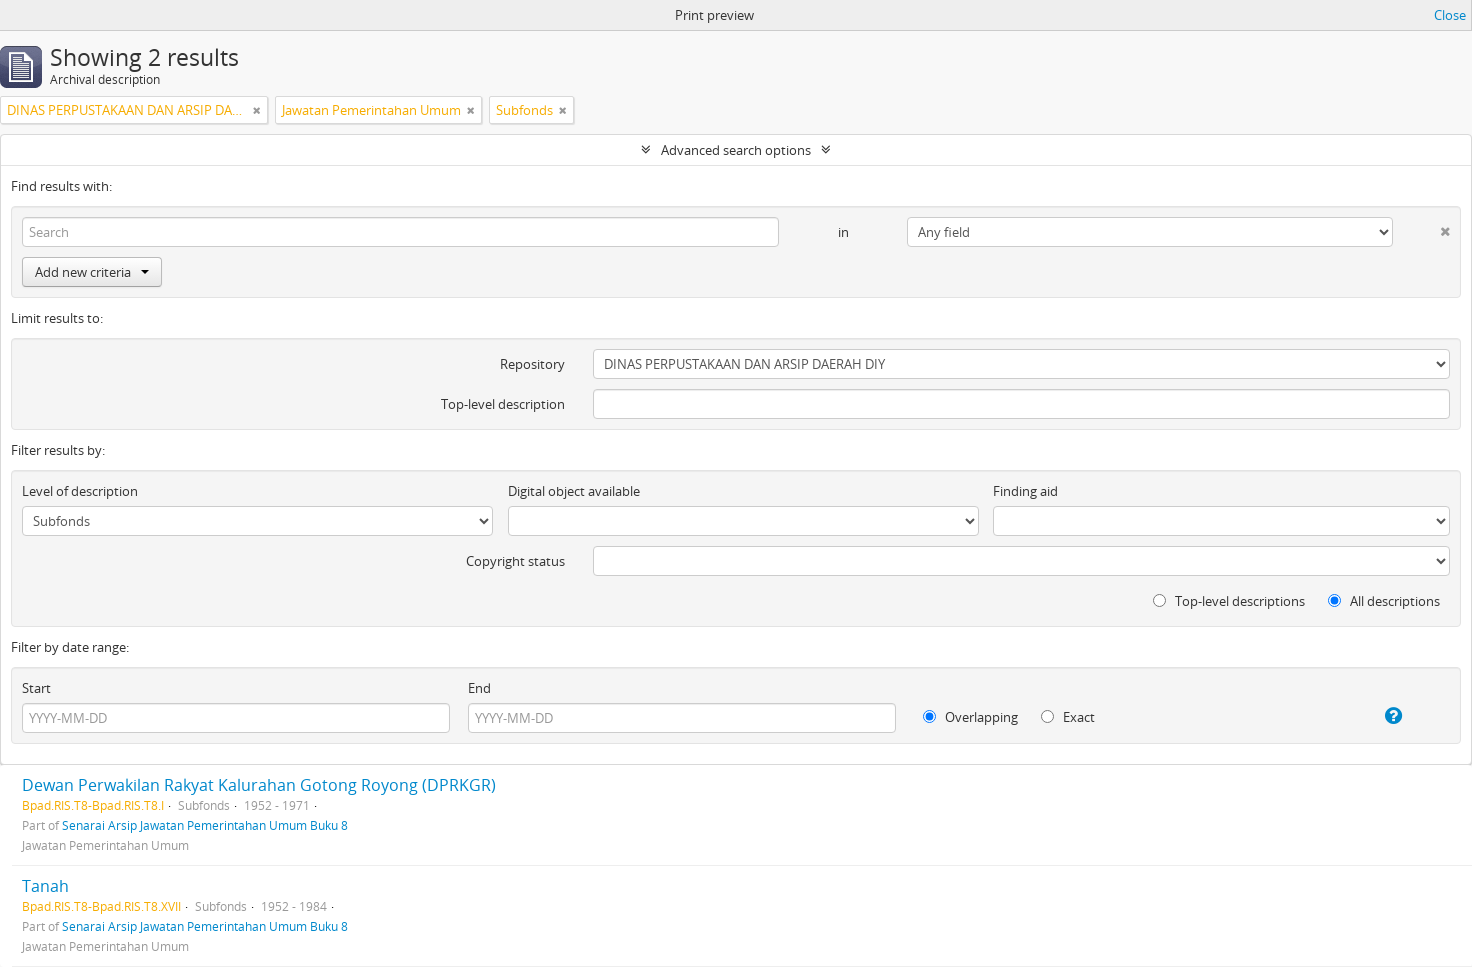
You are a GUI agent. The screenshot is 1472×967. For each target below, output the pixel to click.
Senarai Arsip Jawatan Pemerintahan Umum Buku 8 (205, 825)
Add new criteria (92, 272)
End (479, 688)
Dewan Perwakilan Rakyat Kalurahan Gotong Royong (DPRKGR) (259, 785)
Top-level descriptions (1229, 601)
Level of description (80, 491)
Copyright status (515, 561)
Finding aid (1025, 491)
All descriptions (1384, 601)
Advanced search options (736, 150)
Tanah (45, 886)
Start (36, 688)
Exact (1068, 717)
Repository (532, 364)
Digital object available (574, 491)
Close (1450, 15)
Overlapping (970, 717)
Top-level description (503, 404)
